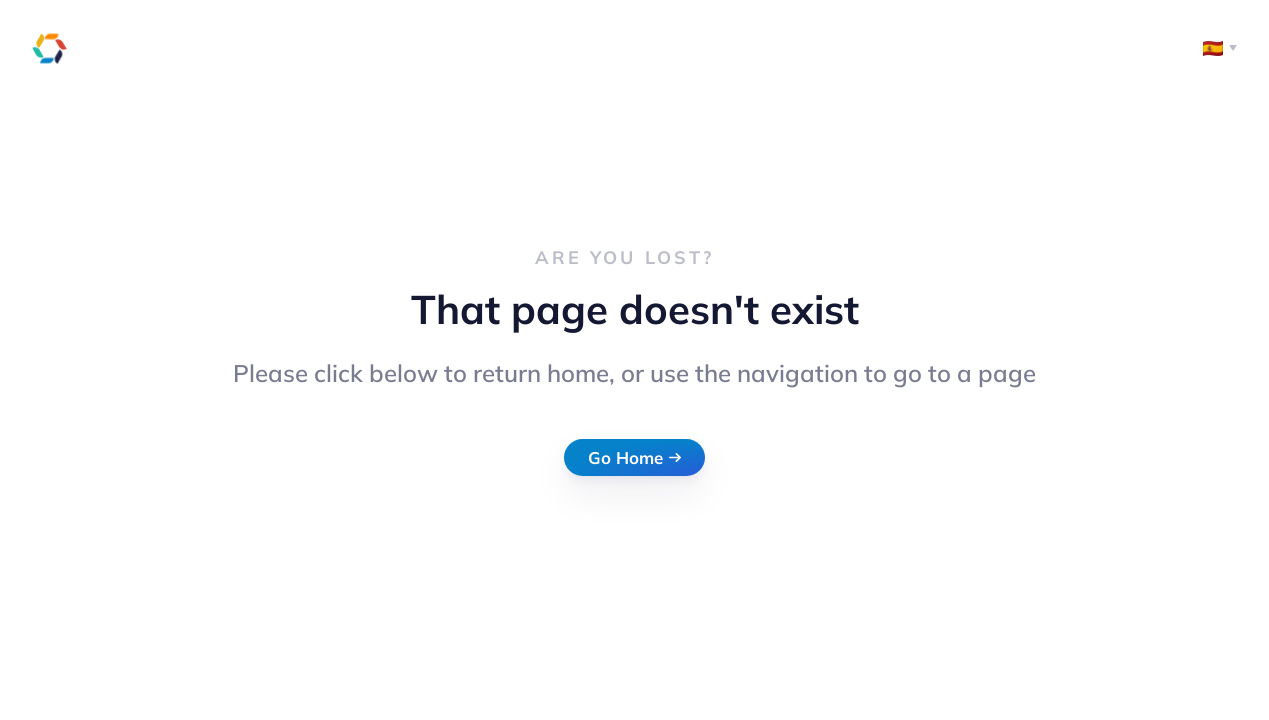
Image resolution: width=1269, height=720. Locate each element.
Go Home (635, 457)
